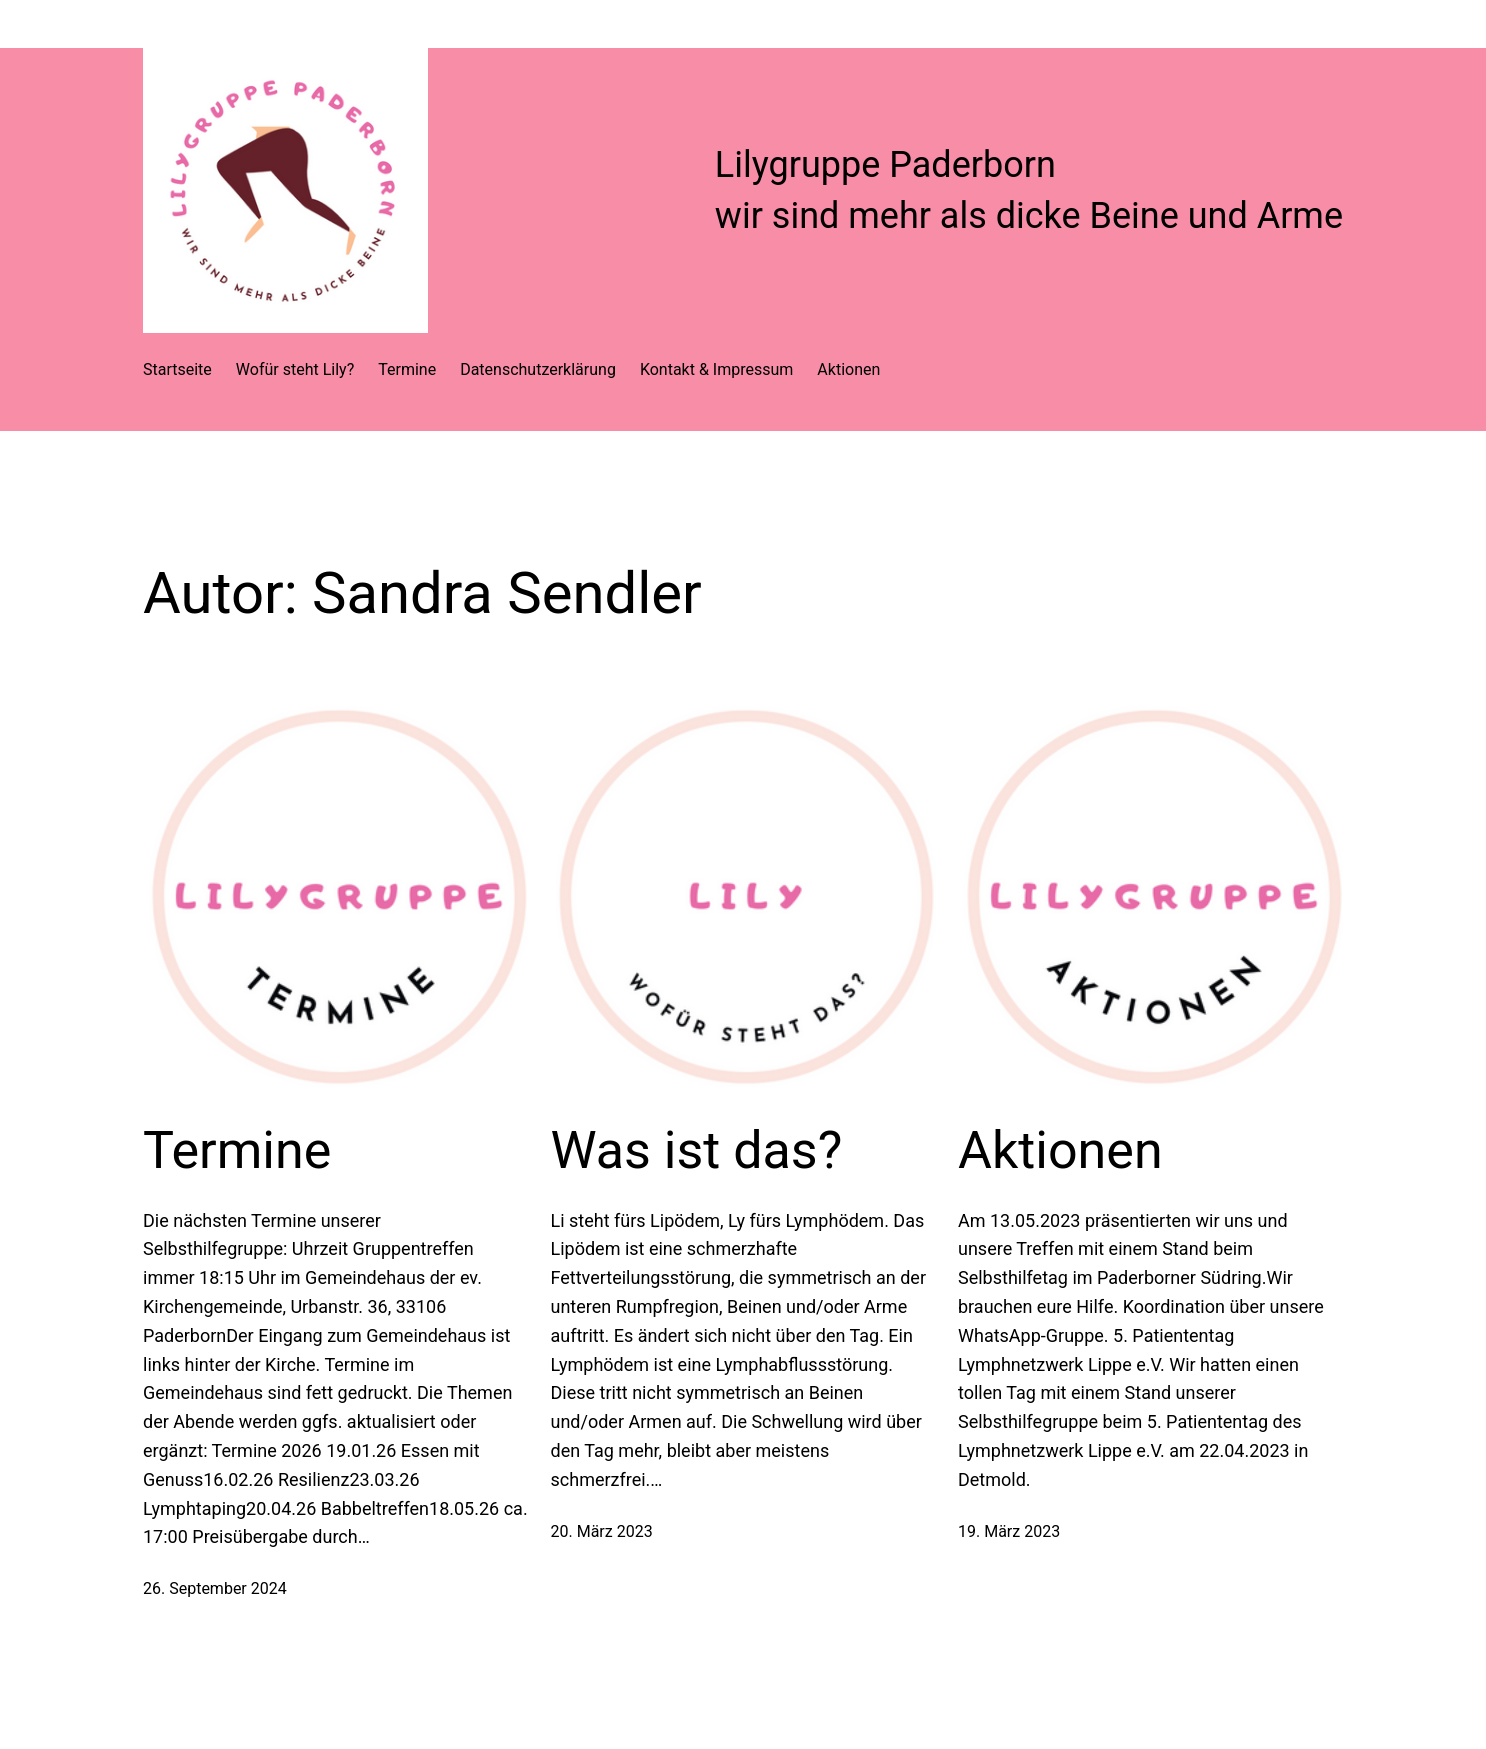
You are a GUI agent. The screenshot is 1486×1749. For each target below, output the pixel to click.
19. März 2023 (1009, 1531)
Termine (237, 1150)
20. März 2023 (602, 1531)
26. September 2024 (215, 1588)
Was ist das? (697, 1150)
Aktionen (1060, 1150)
